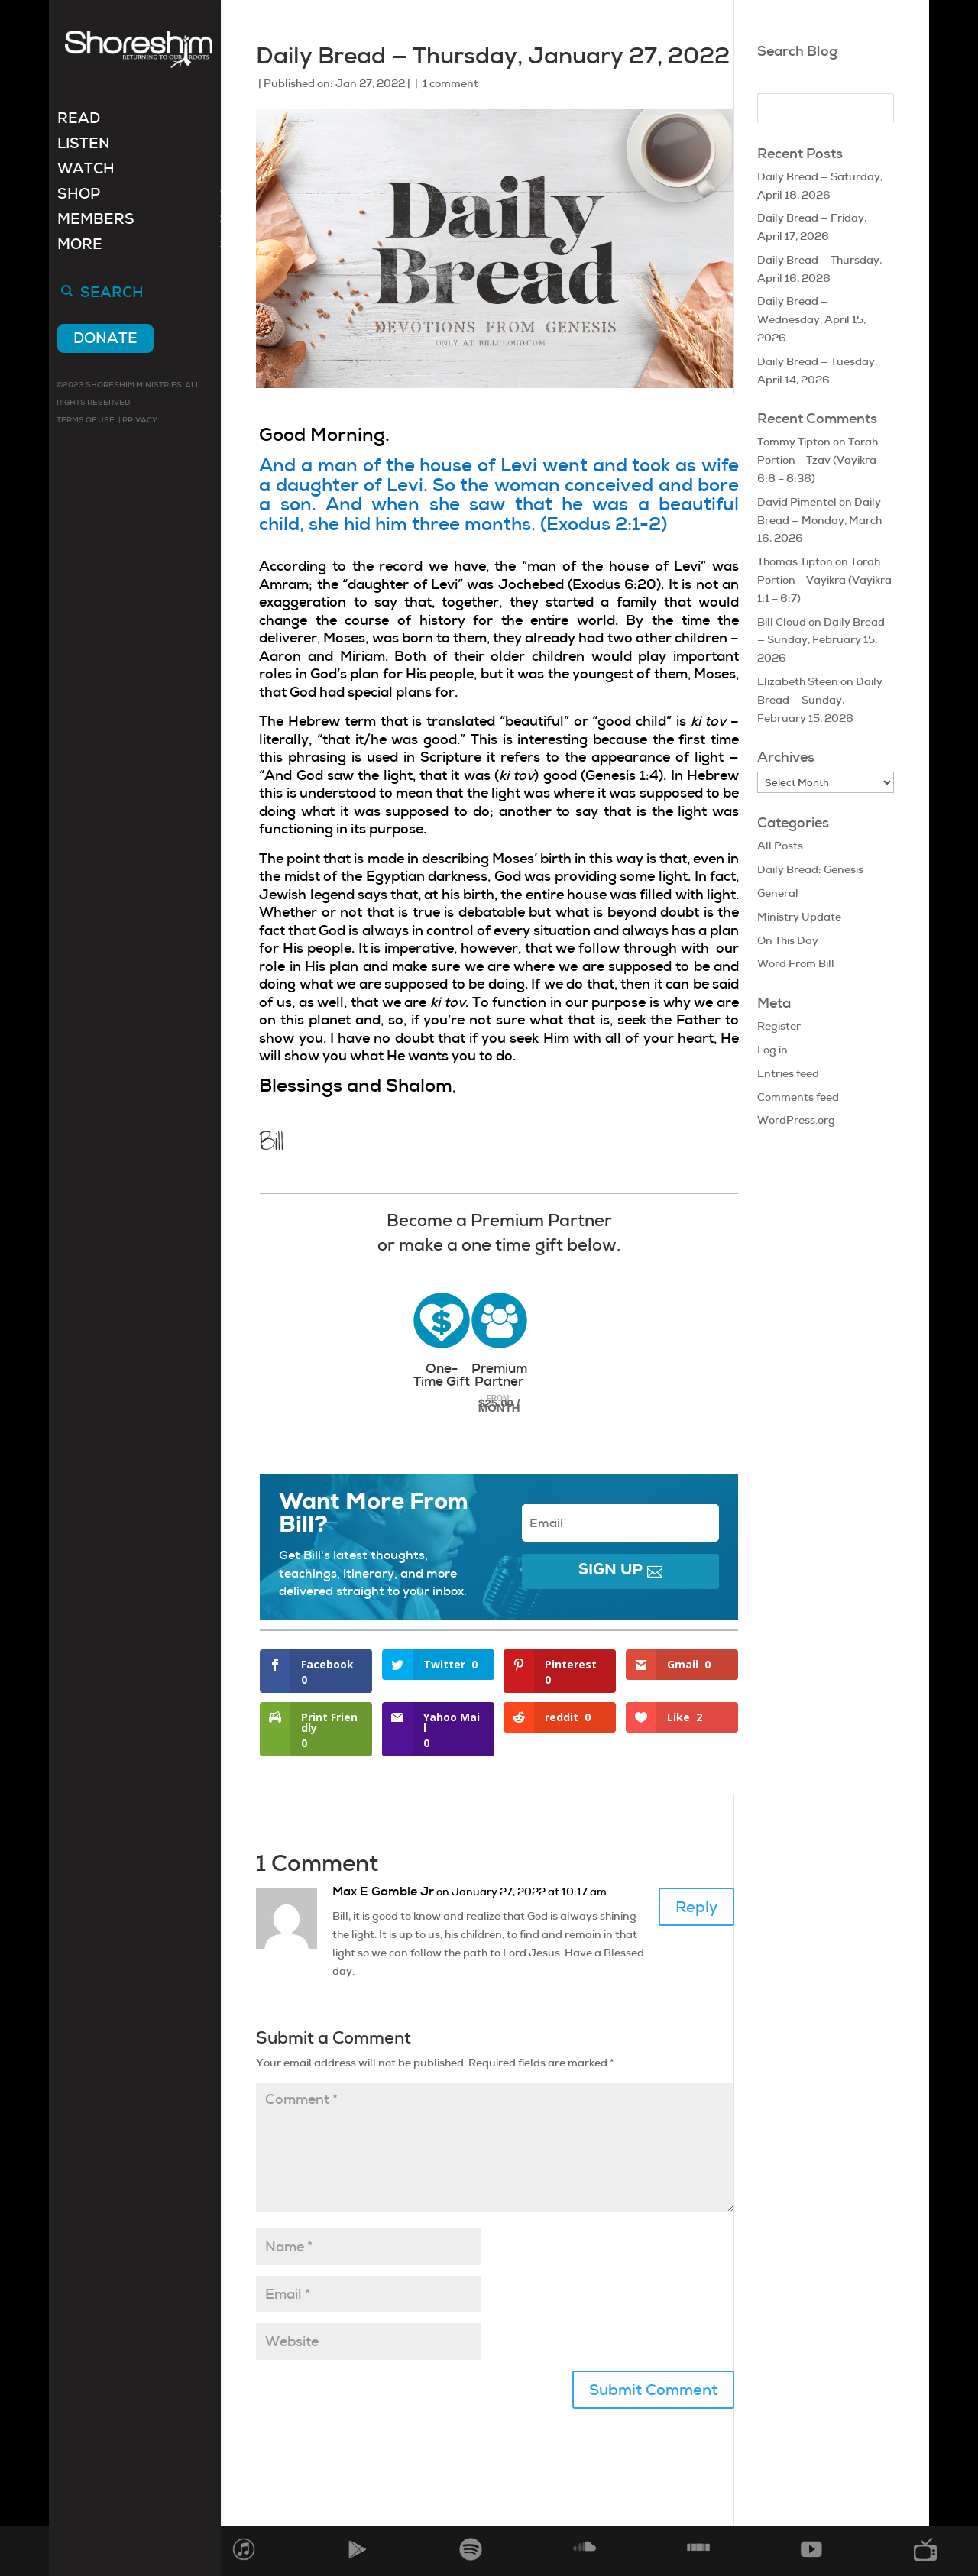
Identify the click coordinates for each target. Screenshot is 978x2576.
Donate (105, 339)
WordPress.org (796, 1120)
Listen (83, 147)
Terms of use (86, 421)
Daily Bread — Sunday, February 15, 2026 (821, 640)
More (79, 248)
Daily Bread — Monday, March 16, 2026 (819, 520)
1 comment (450, 83)
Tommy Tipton (794, 441)
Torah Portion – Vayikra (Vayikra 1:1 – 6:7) (824, 580)
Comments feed (798, 1097)
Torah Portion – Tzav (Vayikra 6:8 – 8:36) (817, 460)
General (777, 893)
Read (78, 122)
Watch (86, 172)
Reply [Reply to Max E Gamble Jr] (696, 1907)
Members (95, 222)
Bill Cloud (781, 622)
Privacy (139, 421)
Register (779, 1026)
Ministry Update (799, 917)
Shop (78, 197)
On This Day (787, 940)
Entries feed (788, 1073)
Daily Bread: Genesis (810, 869)
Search (112, 294)
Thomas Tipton (795, 561)
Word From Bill (795, 963)
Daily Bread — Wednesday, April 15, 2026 (811, 319)
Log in (772, 1050)
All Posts (780, 846)
